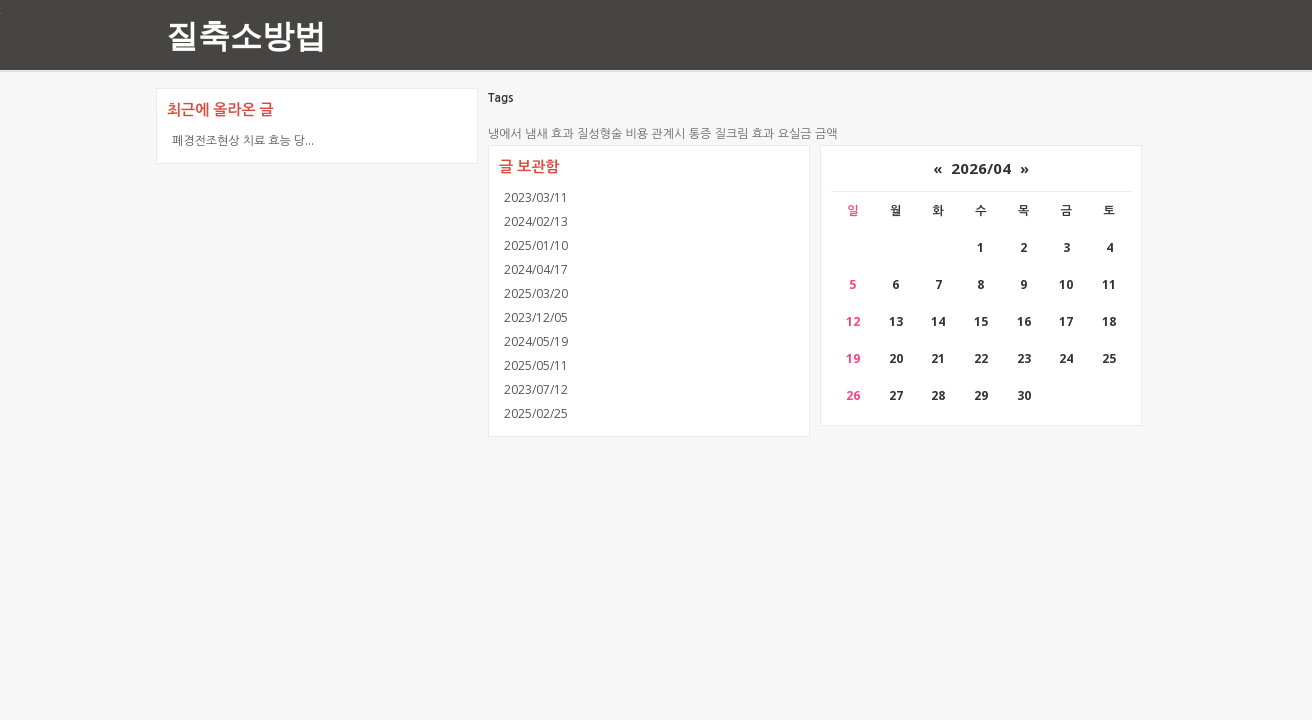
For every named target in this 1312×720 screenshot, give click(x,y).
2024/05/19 (536, 341)
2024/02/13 (536, 221)
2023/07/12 (536, 389)
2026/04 (981, 168)
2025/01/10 (536, 245)
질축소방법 (246, 34)
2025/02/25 (536, 413)
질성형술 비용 (612, 134)
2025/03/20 (536, 293)
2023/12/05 (536, 317)
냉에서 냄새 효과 (531, 134)
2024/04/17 (536, 269)
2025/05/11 (536, 365)
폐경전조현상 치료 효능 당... (243, 140)
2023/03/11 (536, 197)
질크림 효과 (745, 134)
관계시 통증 (681, 134)
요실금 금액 (808, 134)
